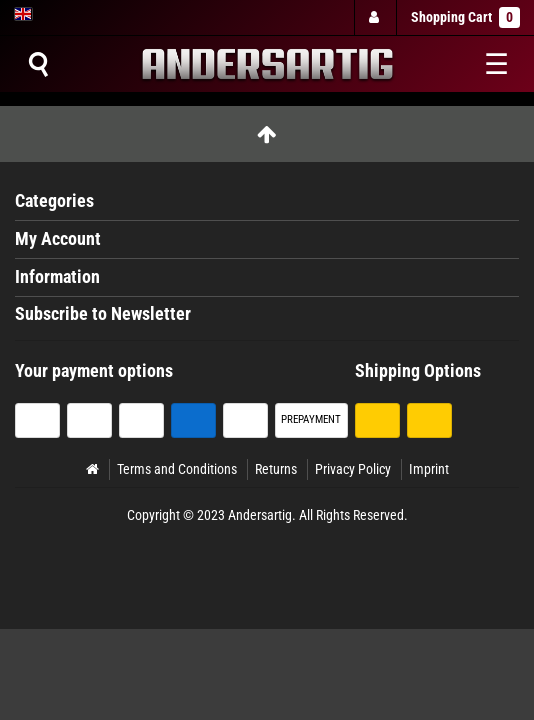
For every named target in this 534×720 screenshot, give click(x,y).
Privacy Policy (353, 469)
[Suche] (38, 64)
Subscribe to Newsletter (103, 314)
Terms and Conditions (177, 469)
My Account (58, 239)
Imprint (429, 469)
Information (57, 277)
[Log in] (374, 17)
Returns (276, 469)
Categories (54, 201)
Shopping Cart (465, 17)
